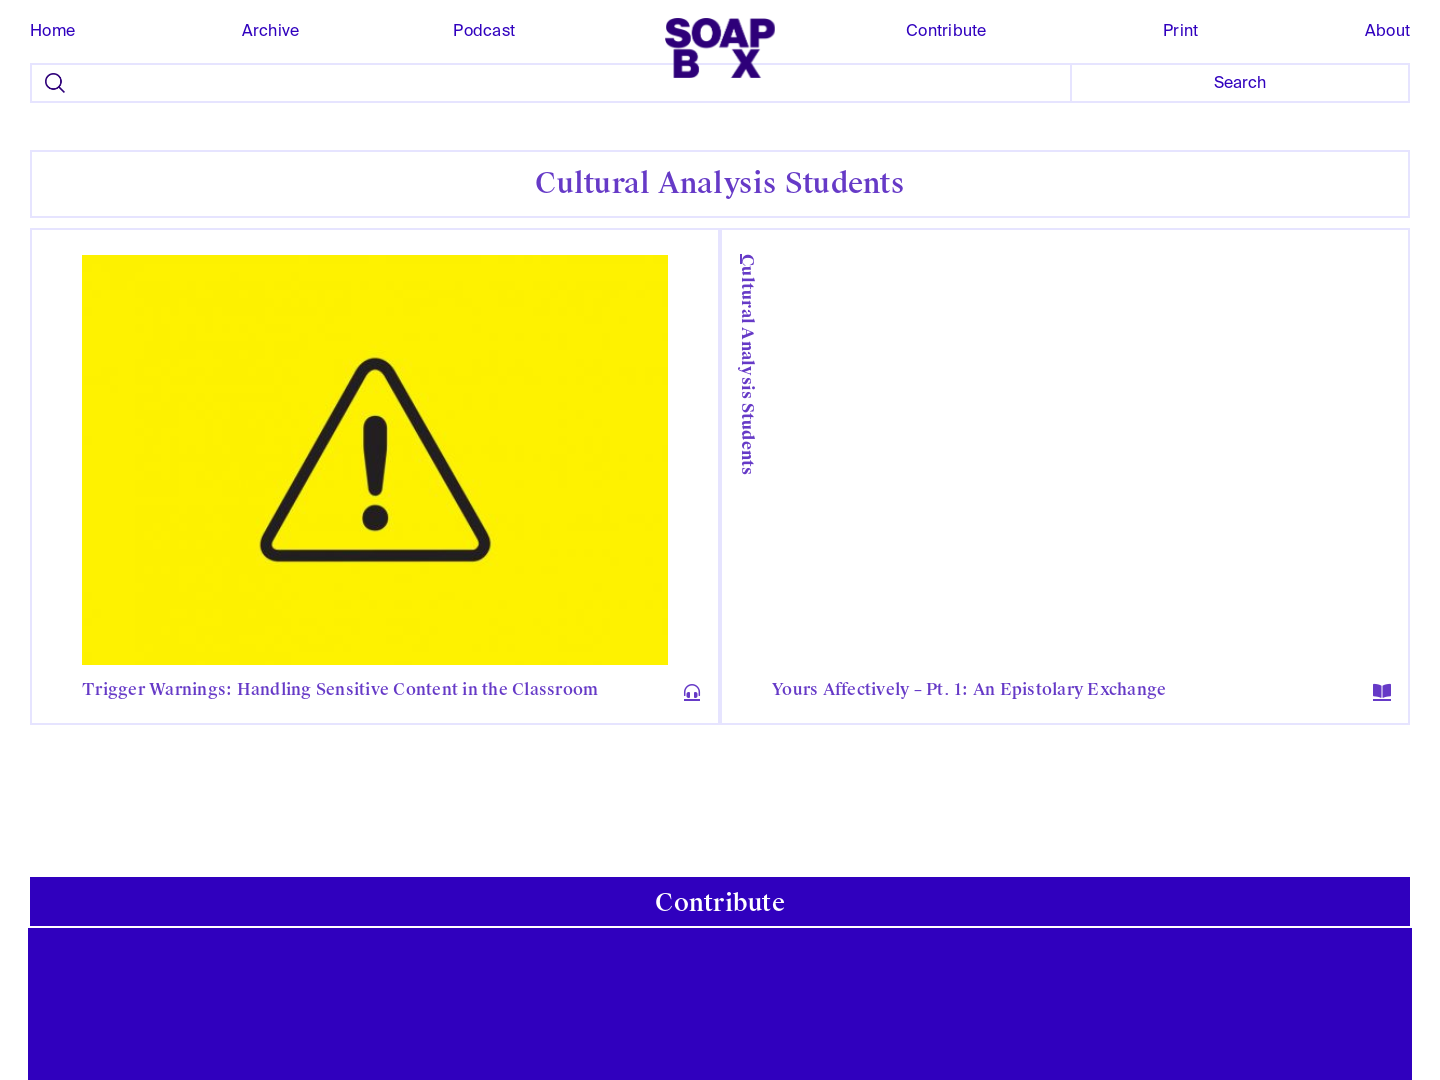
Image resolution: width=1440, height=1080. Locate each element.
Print (1180, 30)
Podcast (484, 30)
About (1387, 30)
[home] (720, 48)
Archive (271, 30)
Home (52, 30)
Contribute (946, 30)
